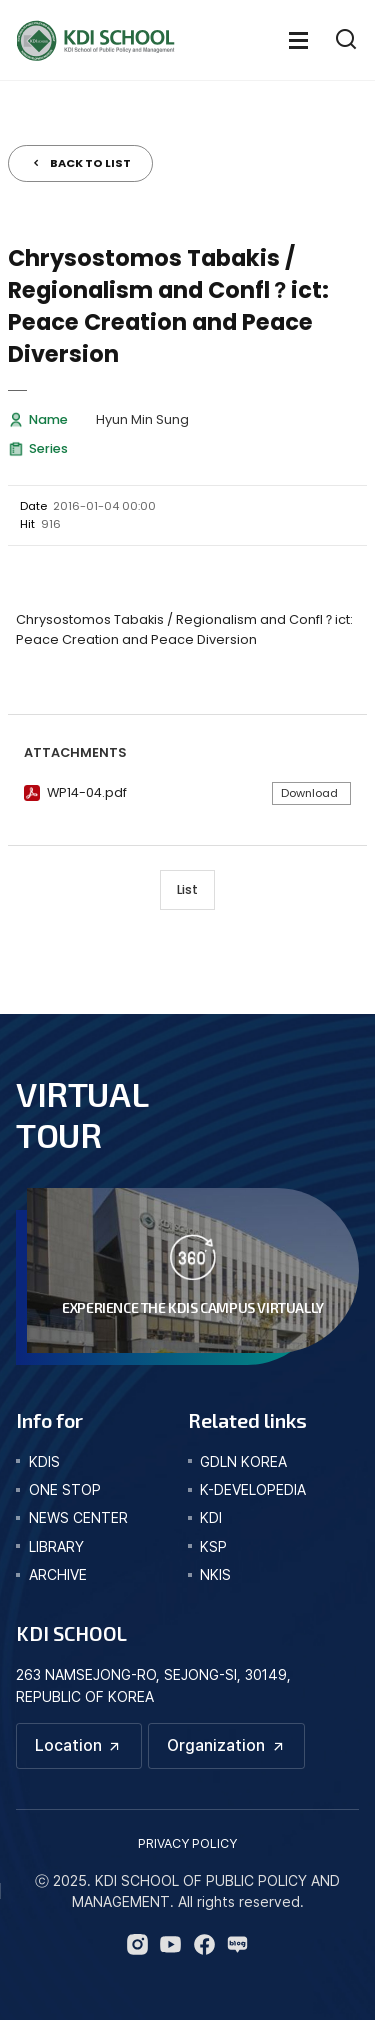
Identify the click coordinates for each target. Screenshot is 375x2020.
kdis (44, 1461)
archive (58, 1574)
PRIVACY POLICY (187, 1843)
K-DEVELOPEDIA (253, 1489)
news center (78, 1517)
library (56, 1546)
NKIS (215, 1574)
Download (309, 793)
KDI (211, 1517)
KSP (213, 1546)
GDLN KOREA (243, 1461)
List (187, 889)
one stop (65, 1489)
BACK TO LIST (90, 163)
